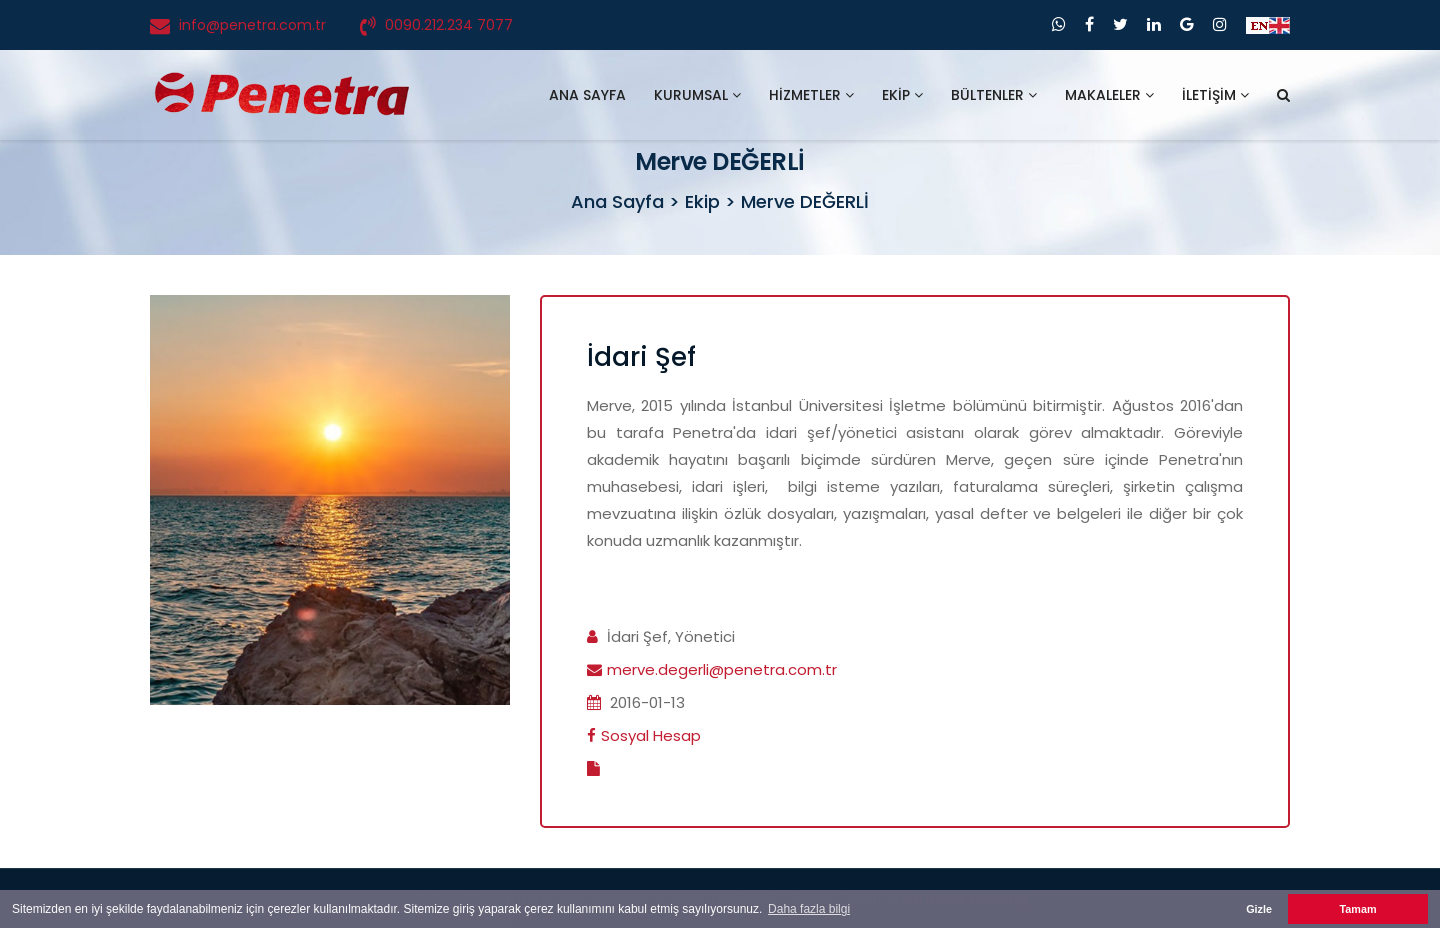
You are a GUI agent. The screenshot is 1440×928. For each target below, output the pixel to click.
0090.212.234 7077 (449, 25)
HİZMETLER (811, 95)
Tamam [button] (1357, 909)
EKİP (902, 95)
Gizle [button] (1259, 909)
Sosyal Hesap (651, 735)
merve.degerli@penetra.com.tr (722, 669)
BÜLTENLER (994, 95)
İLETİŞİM (1215, 95)
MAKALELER (1109, 95)
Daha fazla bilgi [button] (809, 909)
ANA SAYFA (587, 95)
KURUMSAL (697, 95)
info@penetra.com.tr (252, 25)
